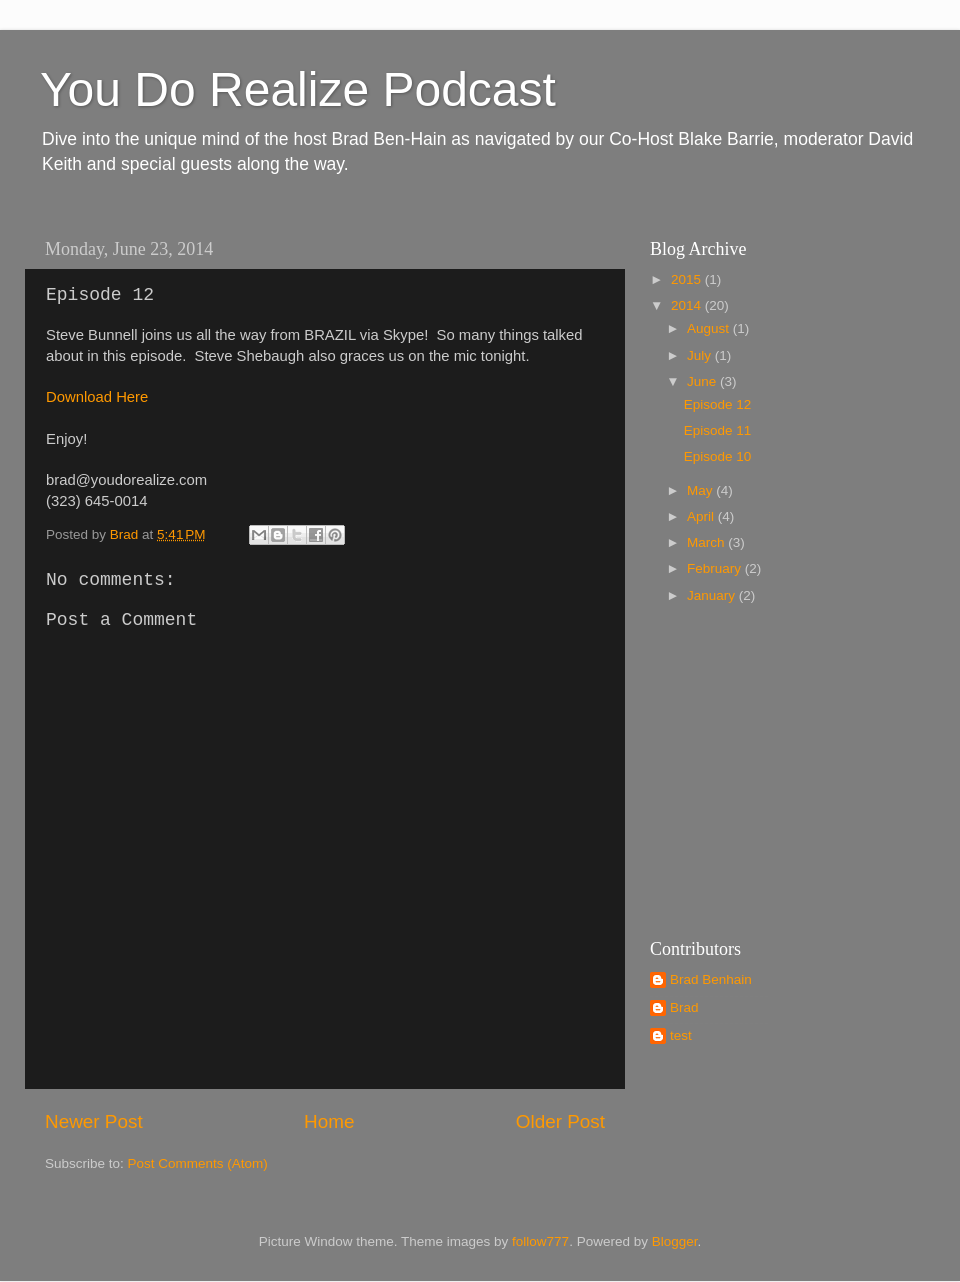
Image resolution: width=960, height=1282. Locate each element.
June (703, 381)
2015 (688, 279)
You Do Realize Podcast (298, 89)
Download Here (97, 397)
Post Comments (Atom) (198, 1163)
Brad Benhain (711, 979)
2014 (688, 305)
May (701, 490)
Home (329, 1121)
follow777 (540, 1241)
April (702, 516)
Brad (684, 1007)
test (681, 1035)
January (713, 595)
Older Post (560, 1121)
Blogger (675, 1241)
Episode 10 (718, 456)
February (716, 568)
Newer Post (94, 1121)
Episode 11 (718, 430)
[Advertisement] (775, 769)
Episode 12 (718, 404)
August (710, 328)
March (707, 542)
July (701, 355)
